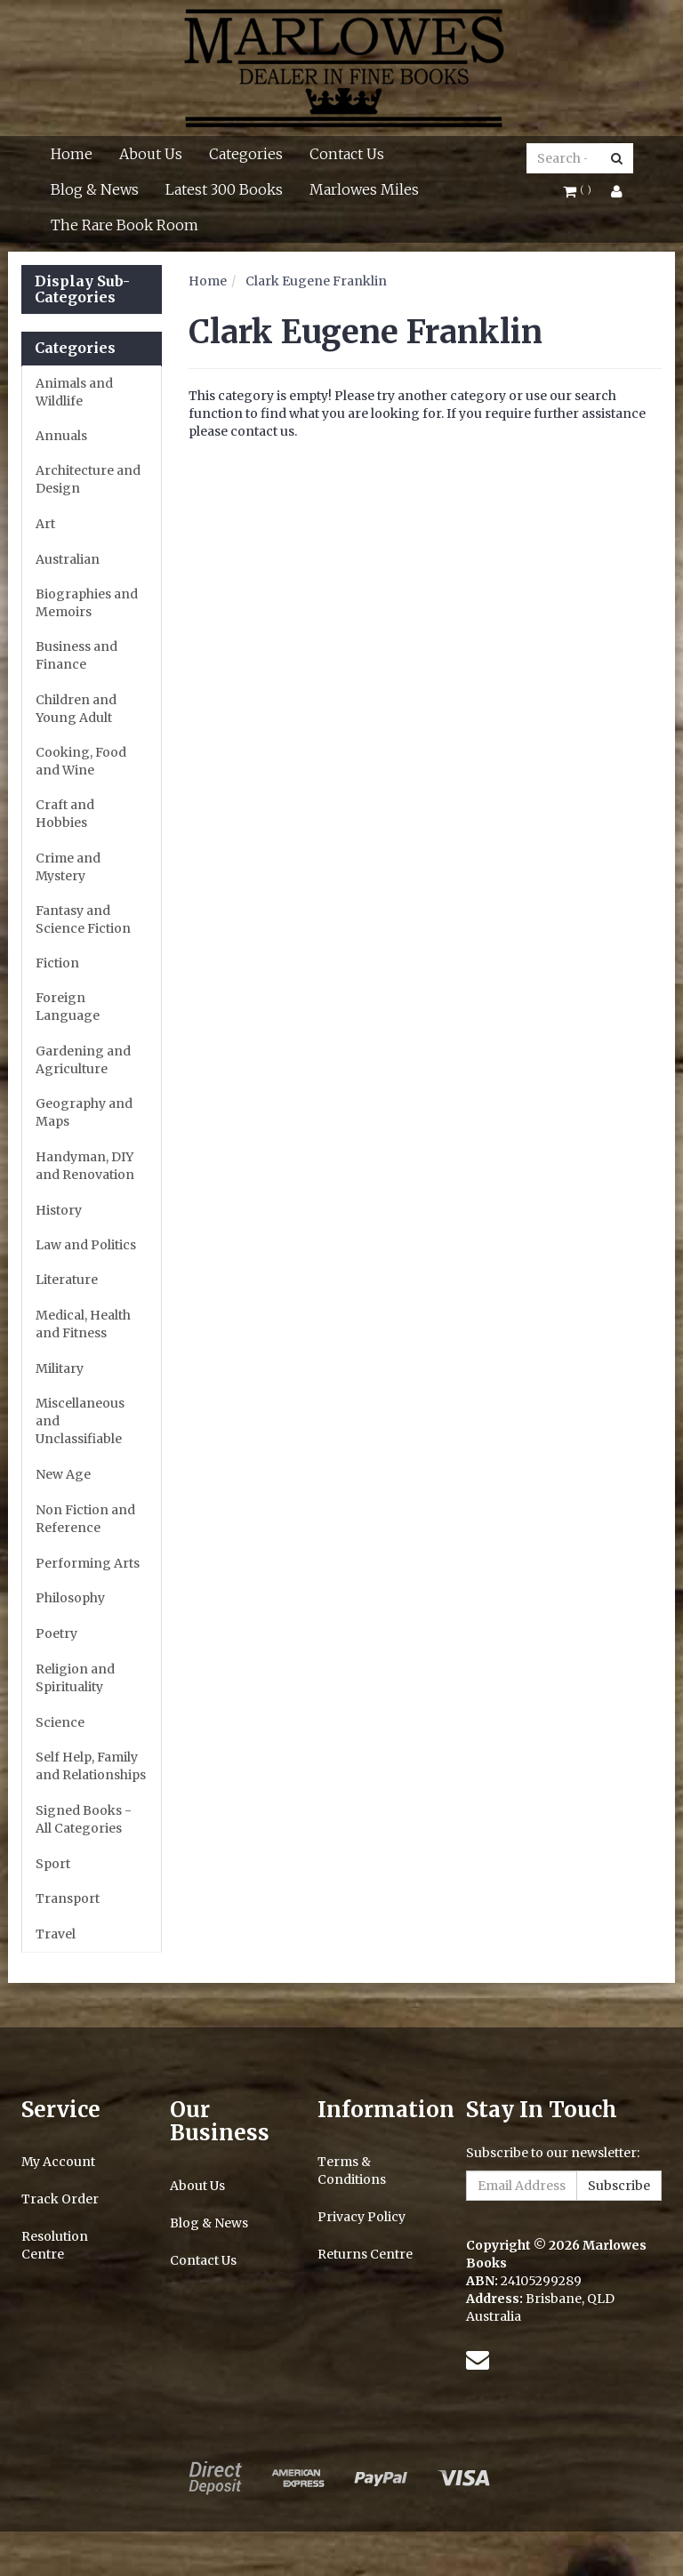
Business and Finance (76, 655)
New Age (63, 1474)
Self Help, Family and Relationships (91, 1766)
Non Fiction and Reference (85, 1519)
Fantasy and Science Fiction (83, 919)
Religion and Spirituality (75, 1678)
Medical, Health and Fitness (83, 1324)
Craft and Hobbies (65, 814)
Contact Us (346, 154)
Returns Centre (365, 2254)
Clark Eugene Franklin (316, 281)
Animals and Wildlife (74, 392)
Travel (56, 1934)
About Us (150, 154)
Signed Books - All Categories (84, 1819)
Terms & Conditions (351, 2170)
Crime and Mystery (68, 867)
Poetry (56, 1633)
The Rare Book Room (124, 225)
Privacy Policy (361, 2217)
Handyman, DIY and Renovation (85, 1166)
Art (45, 524)
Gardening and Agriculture (83, 1060)
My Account (58, 2162)
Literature (67, 1280)
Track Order (60, 2199)
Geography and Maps (84, 1112)
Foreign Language (68, 1006)
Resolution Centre (54, 2245)
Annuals (61, 436)
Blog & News (95, 189)
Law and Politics (86, 1245)
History (59, 1210)
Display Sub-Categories (82, 289)
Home (71, 154)
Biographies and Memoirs (87, 603)
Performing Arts (88, 1563)
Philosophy (70, 1598)
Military (60, 1368)
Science (60, 1722)
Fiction (57, 963)
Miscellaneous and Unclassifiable (80, 1421)
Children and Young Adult (76, 709)
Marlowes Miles (364, 189)
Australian (68, 559)
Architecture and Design (88, 479)
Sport (53, 1864)
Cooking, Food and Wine (81, 761)
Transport (68, 1898)
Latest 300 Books (224, 189)
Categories (246, 154)
